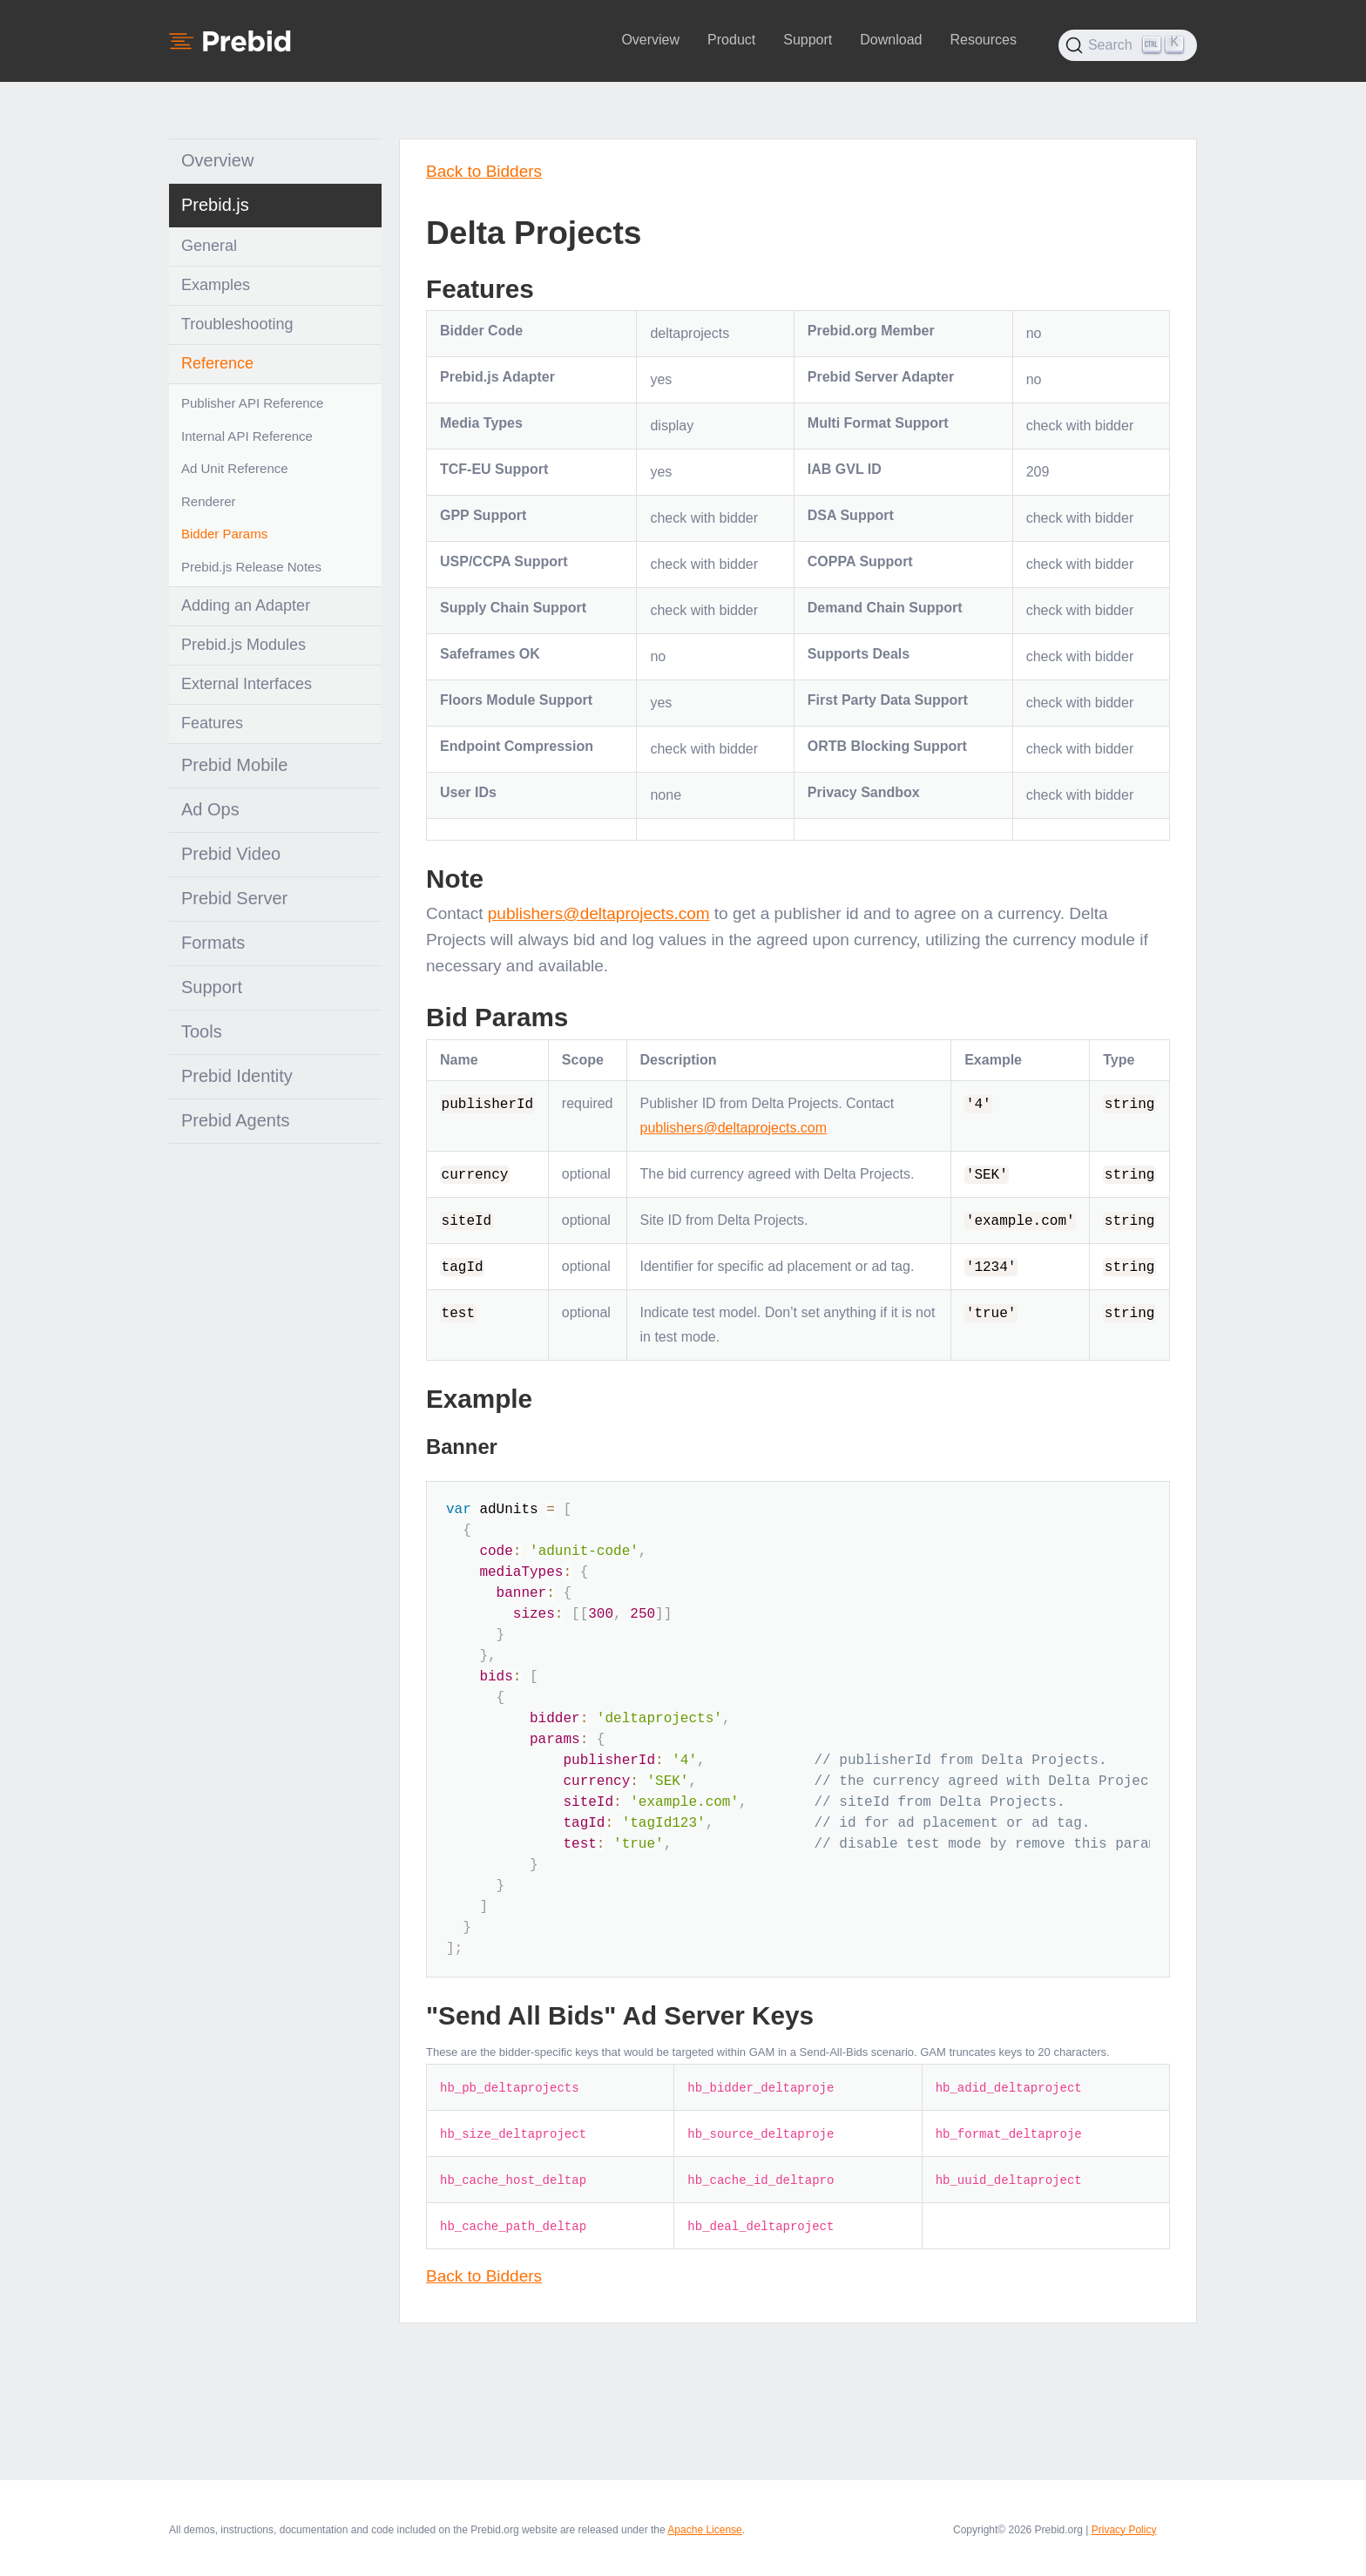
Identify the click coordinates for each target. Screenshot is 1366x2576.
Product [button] (731, 39)
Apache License (704, 2530)
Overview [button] (650, 39)
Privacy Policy (1124, 2530)
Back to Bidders (484, 171)
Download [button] (891, 39)
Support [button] (807, 39)
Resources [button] (983, 39)
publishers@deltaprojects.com (599, 913)
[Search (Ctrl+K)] (1127, 45)
